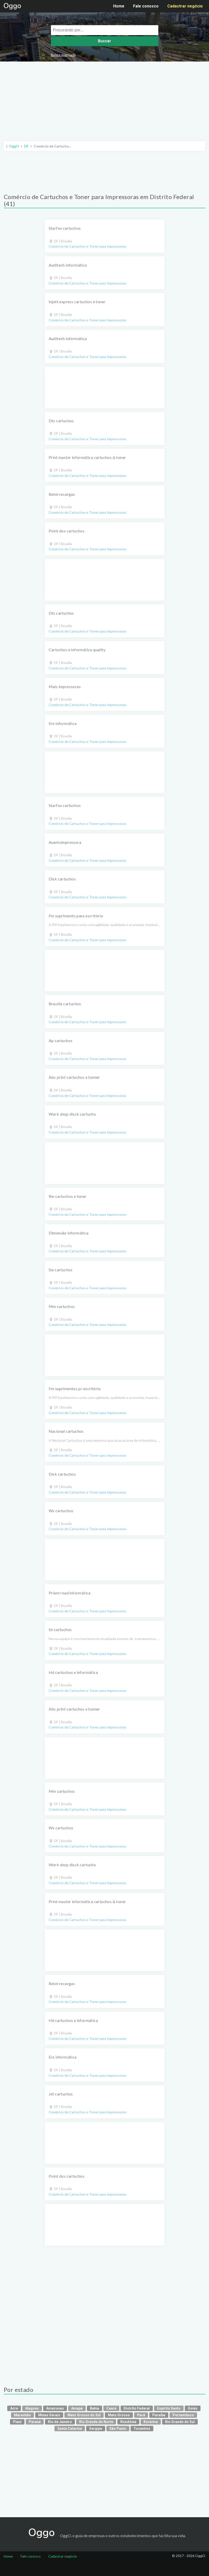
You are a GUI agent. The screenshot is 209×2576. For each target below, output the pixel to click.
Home (118, 6)
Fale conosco (146, 6)
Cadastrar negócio (185, 6)
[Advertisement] (104, 99)
